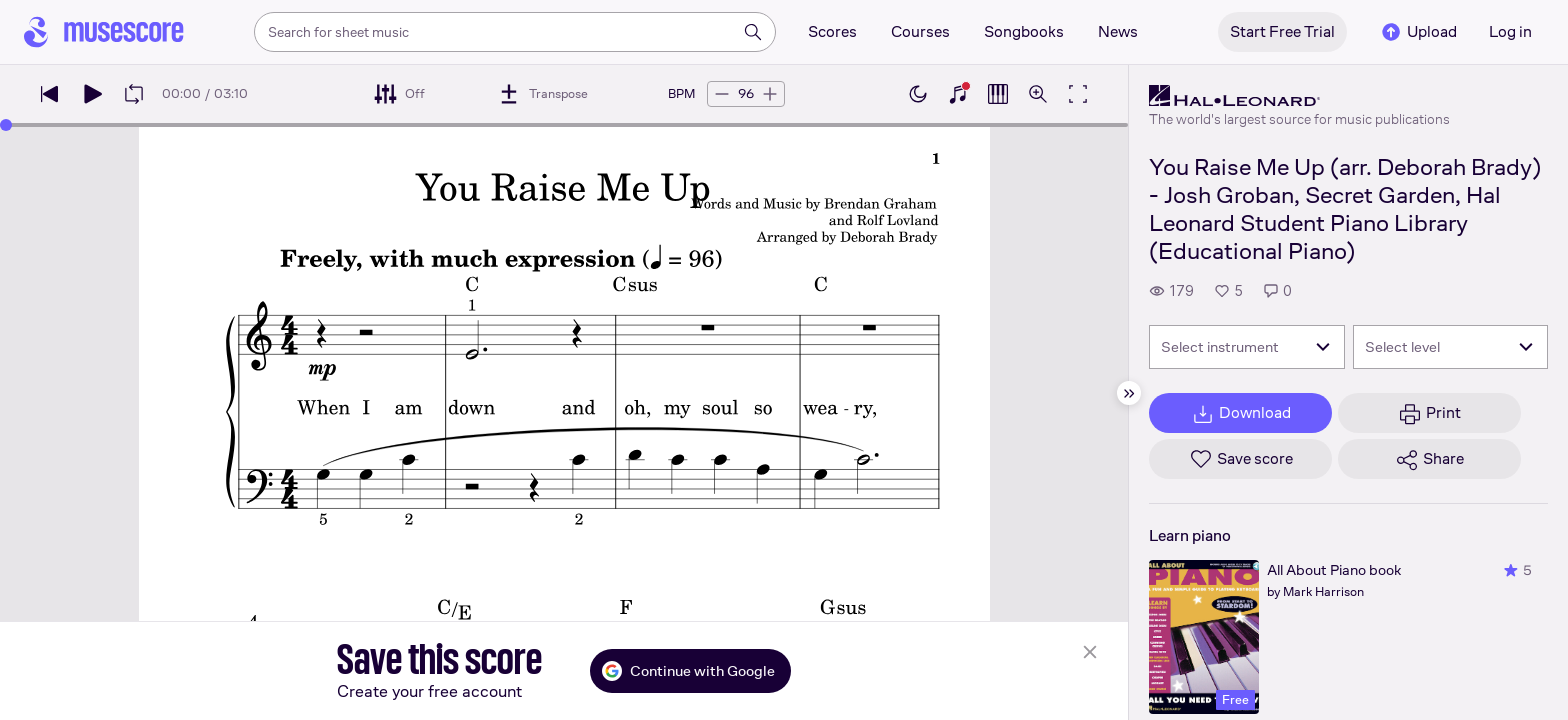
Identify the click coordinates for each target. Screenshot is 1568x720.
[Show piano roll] (998, 94)
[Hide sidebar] (1129, 393)
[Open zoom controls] (1038, 94)
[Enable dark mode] (918, 94)
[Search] (753, 32)
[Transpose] (542, 94)
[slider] (6, 125)
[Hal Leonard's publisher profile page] (1299, 96)
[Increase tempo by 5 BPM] (770, 94)
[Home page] (104, 32)
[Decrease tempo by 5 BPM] (722, 94)
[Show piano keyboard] (958, 94)
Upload (1418, 32)
